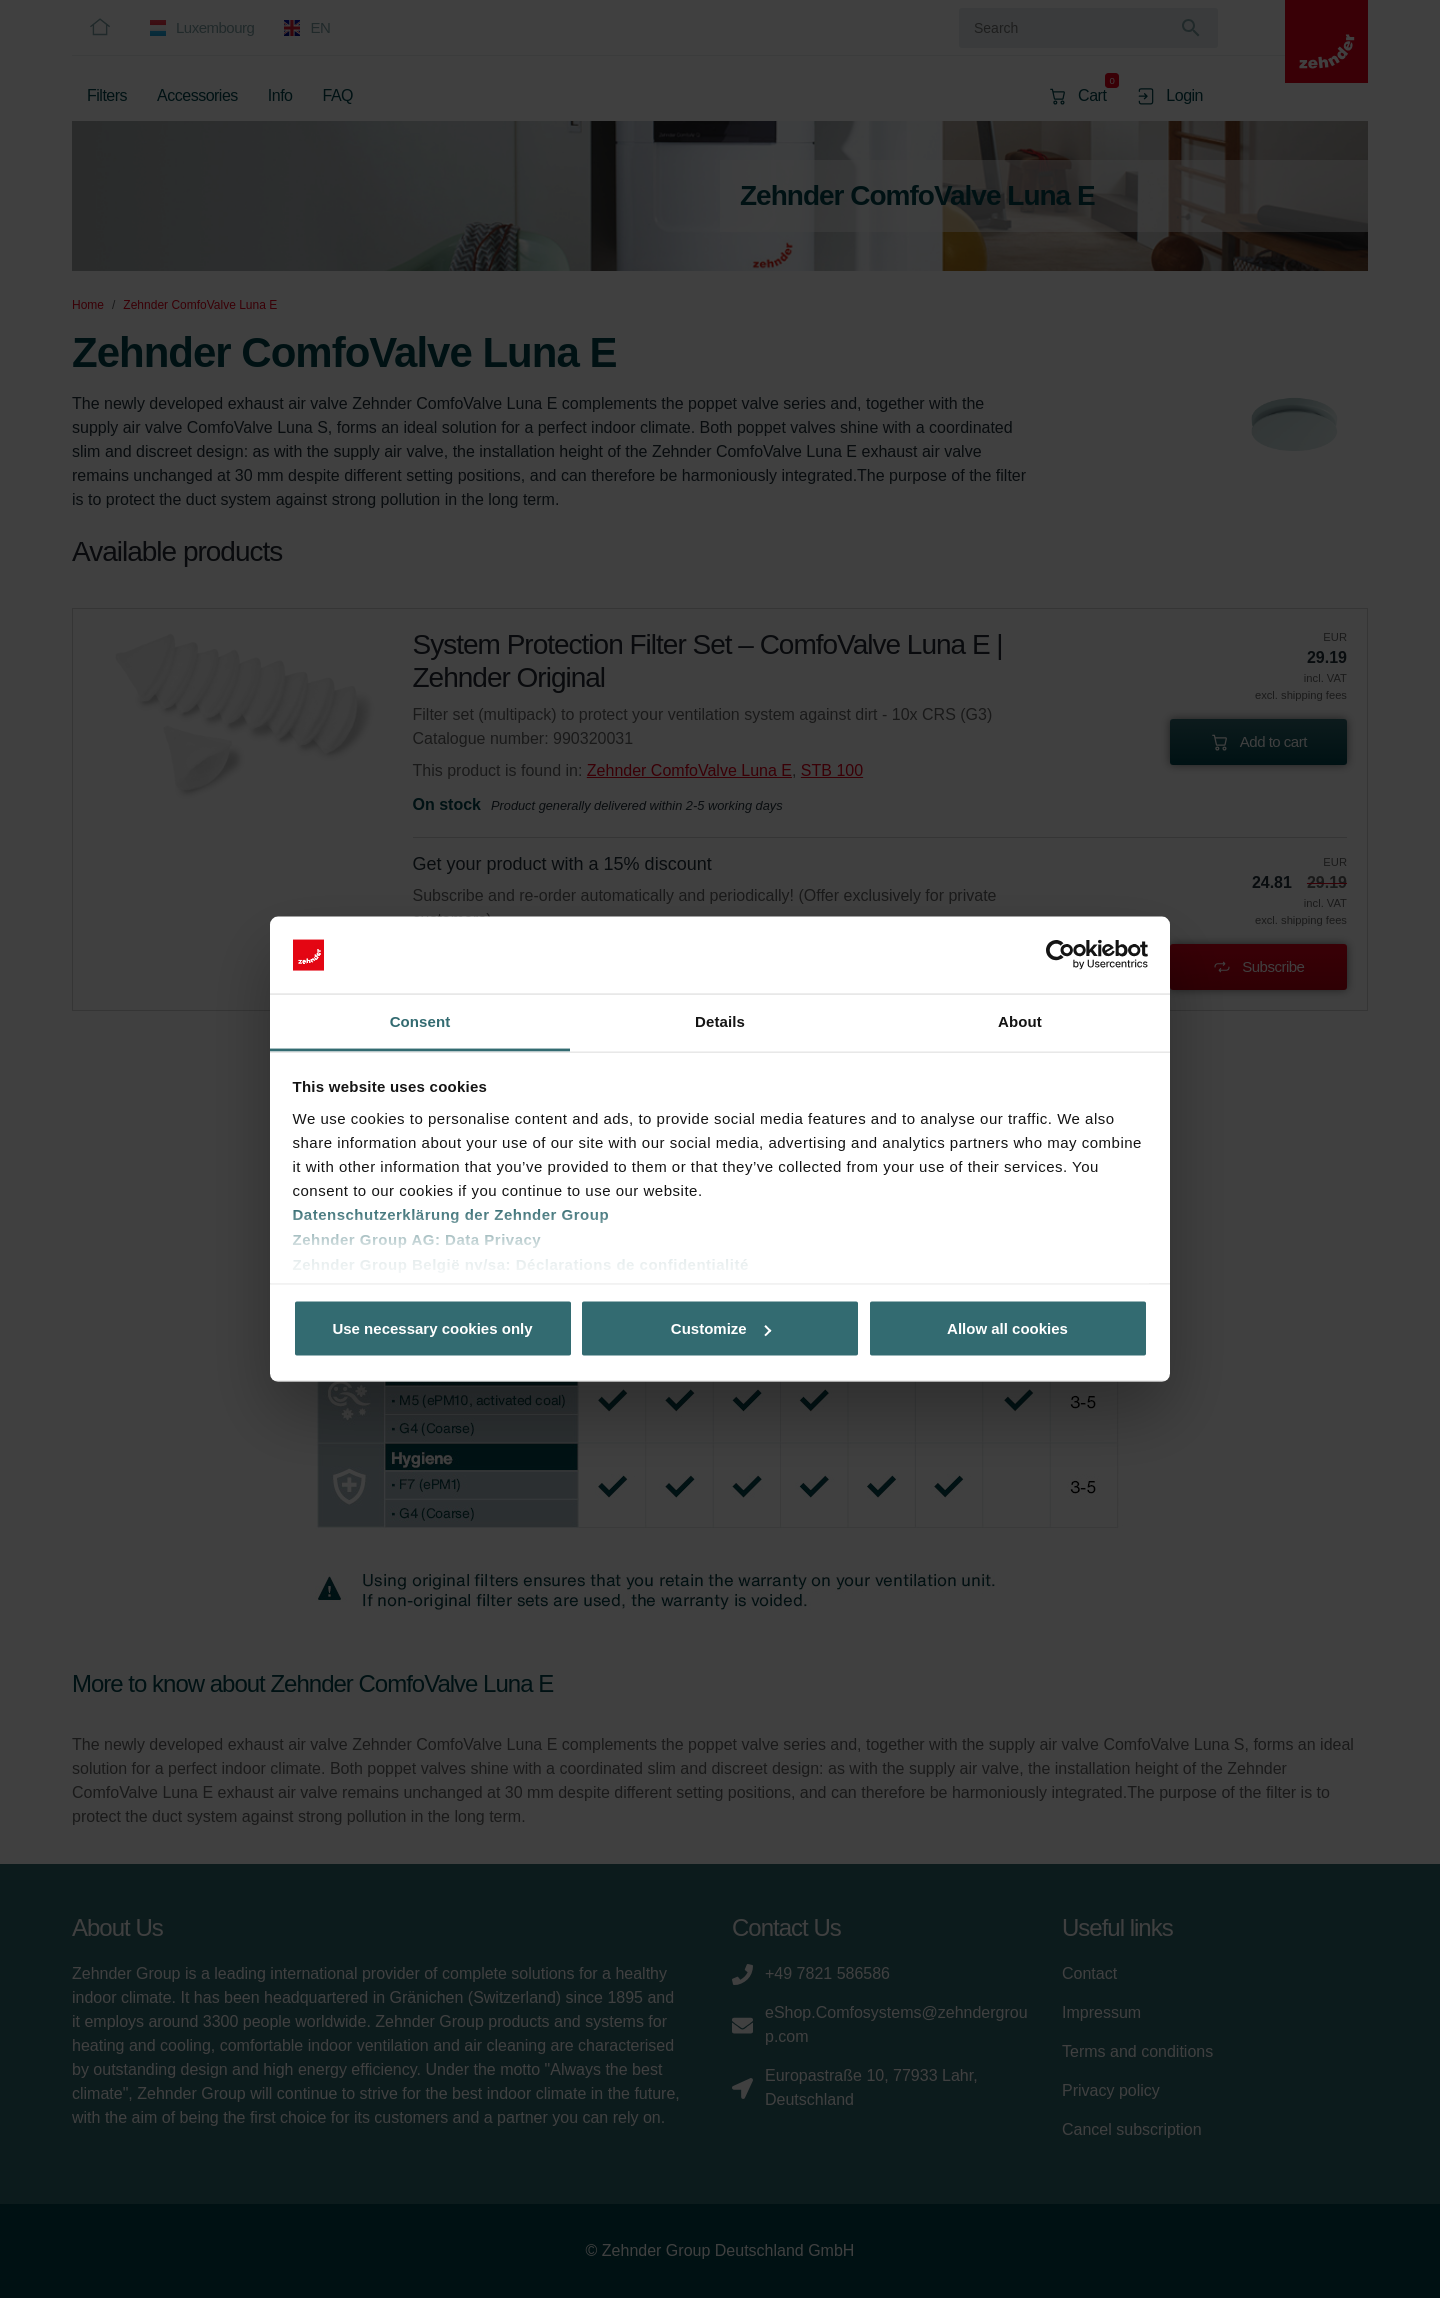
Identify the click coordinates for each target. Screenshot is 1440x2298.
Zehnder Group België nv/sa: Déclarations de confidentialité (521, 1263)
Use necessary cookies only (432, 1328)
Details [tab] (720, 1020)
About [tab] (1020, 1020)
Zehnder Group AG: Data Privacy (417, 1238)
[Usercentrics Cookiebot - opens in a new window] (1060, 955)
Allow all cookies (1007, 1328)
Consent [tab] (420, 1020)
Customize (721, 1328)
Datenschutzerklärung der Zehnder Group (451, 1213)
